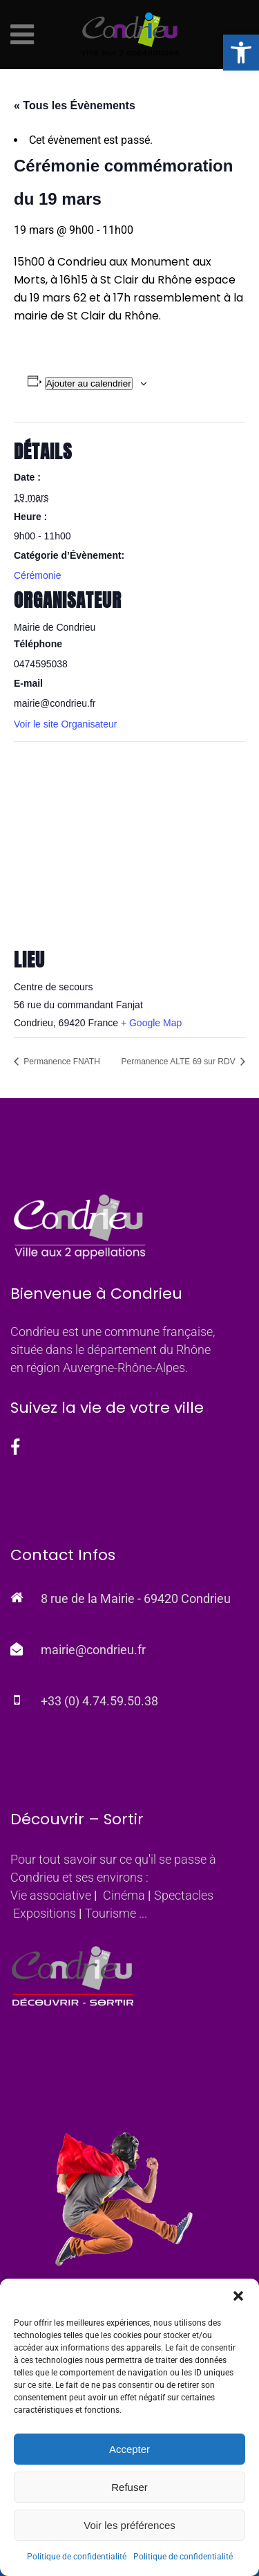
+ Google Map (151, 1022)
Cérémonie (37, 575)
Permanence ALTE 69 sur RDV (179, 1061)
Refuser (129, 2487)
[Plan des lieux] (129, 841)
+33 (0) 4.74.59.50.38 (99, 1701)
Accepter (129, 2449)
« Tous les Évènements (74, 105)
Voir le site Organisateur (65, 724)
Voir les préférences (129, 2525)
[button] (241, 53)
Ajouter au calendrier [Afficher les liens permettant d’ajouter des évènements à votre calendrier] (88, 383)
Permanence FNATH (60, 1061)
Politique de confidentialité (76, 2556)
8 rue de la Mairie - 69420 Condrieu (136, 1598)
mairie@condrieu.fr (93, 1649)
